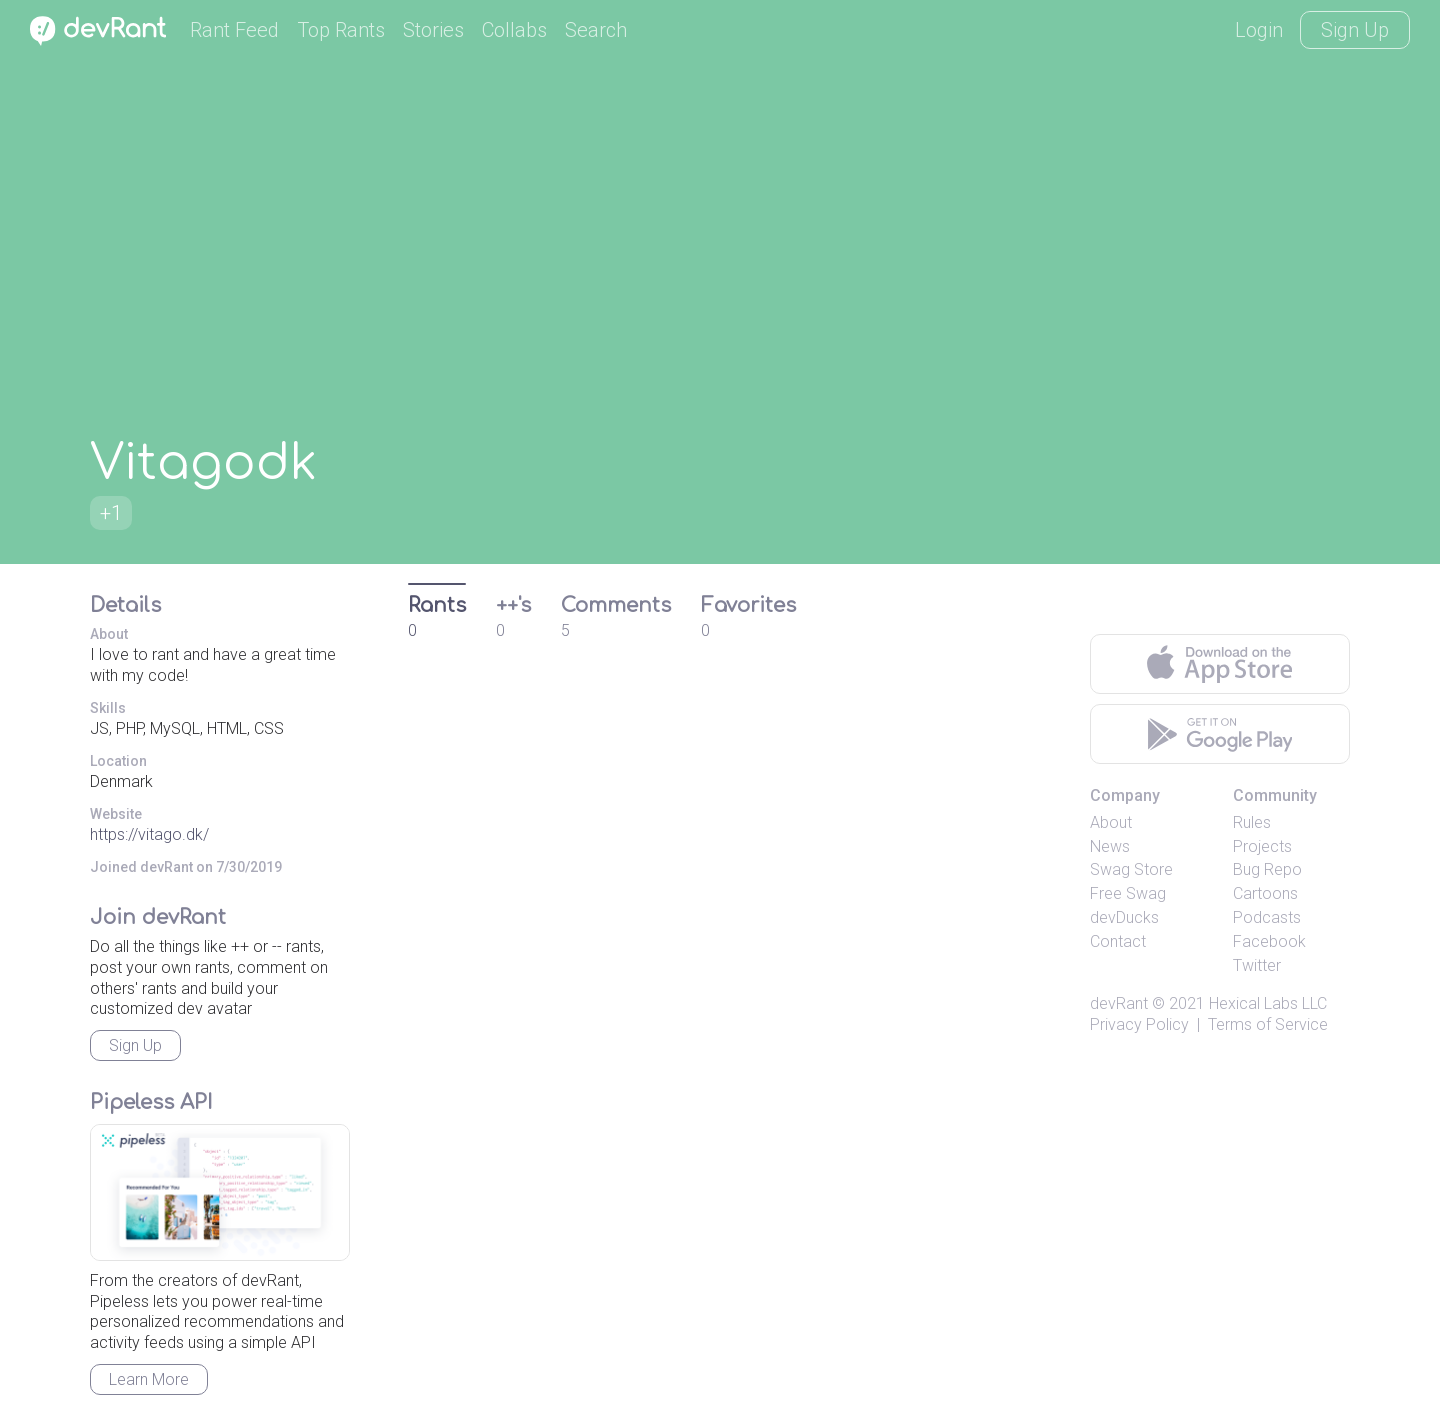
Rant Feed (234, 30)
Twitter (1257, 965)
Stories (433, 30)
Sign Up (1355, 30)
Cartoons (1265, 893)
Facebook (1269, 941)
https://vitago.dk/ (149, 834)
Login (1259, 30)
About (1111, 822)
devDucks (1124, 917)
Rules (1252, 822)
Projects (1262, 846)
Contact (1118, 941)
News (1110, 846)
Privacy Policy (1139, 1024)
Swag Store (1131, 869)
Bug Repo (1267, 869)
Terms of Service (1268, 1024)
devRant (1119, 1003)
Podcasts (1267, 917)
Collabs (514, 30)
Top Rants (341, 30)
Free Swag (1128, 893)
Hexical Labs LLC (1268, 1003)
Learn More (149, 1379)
